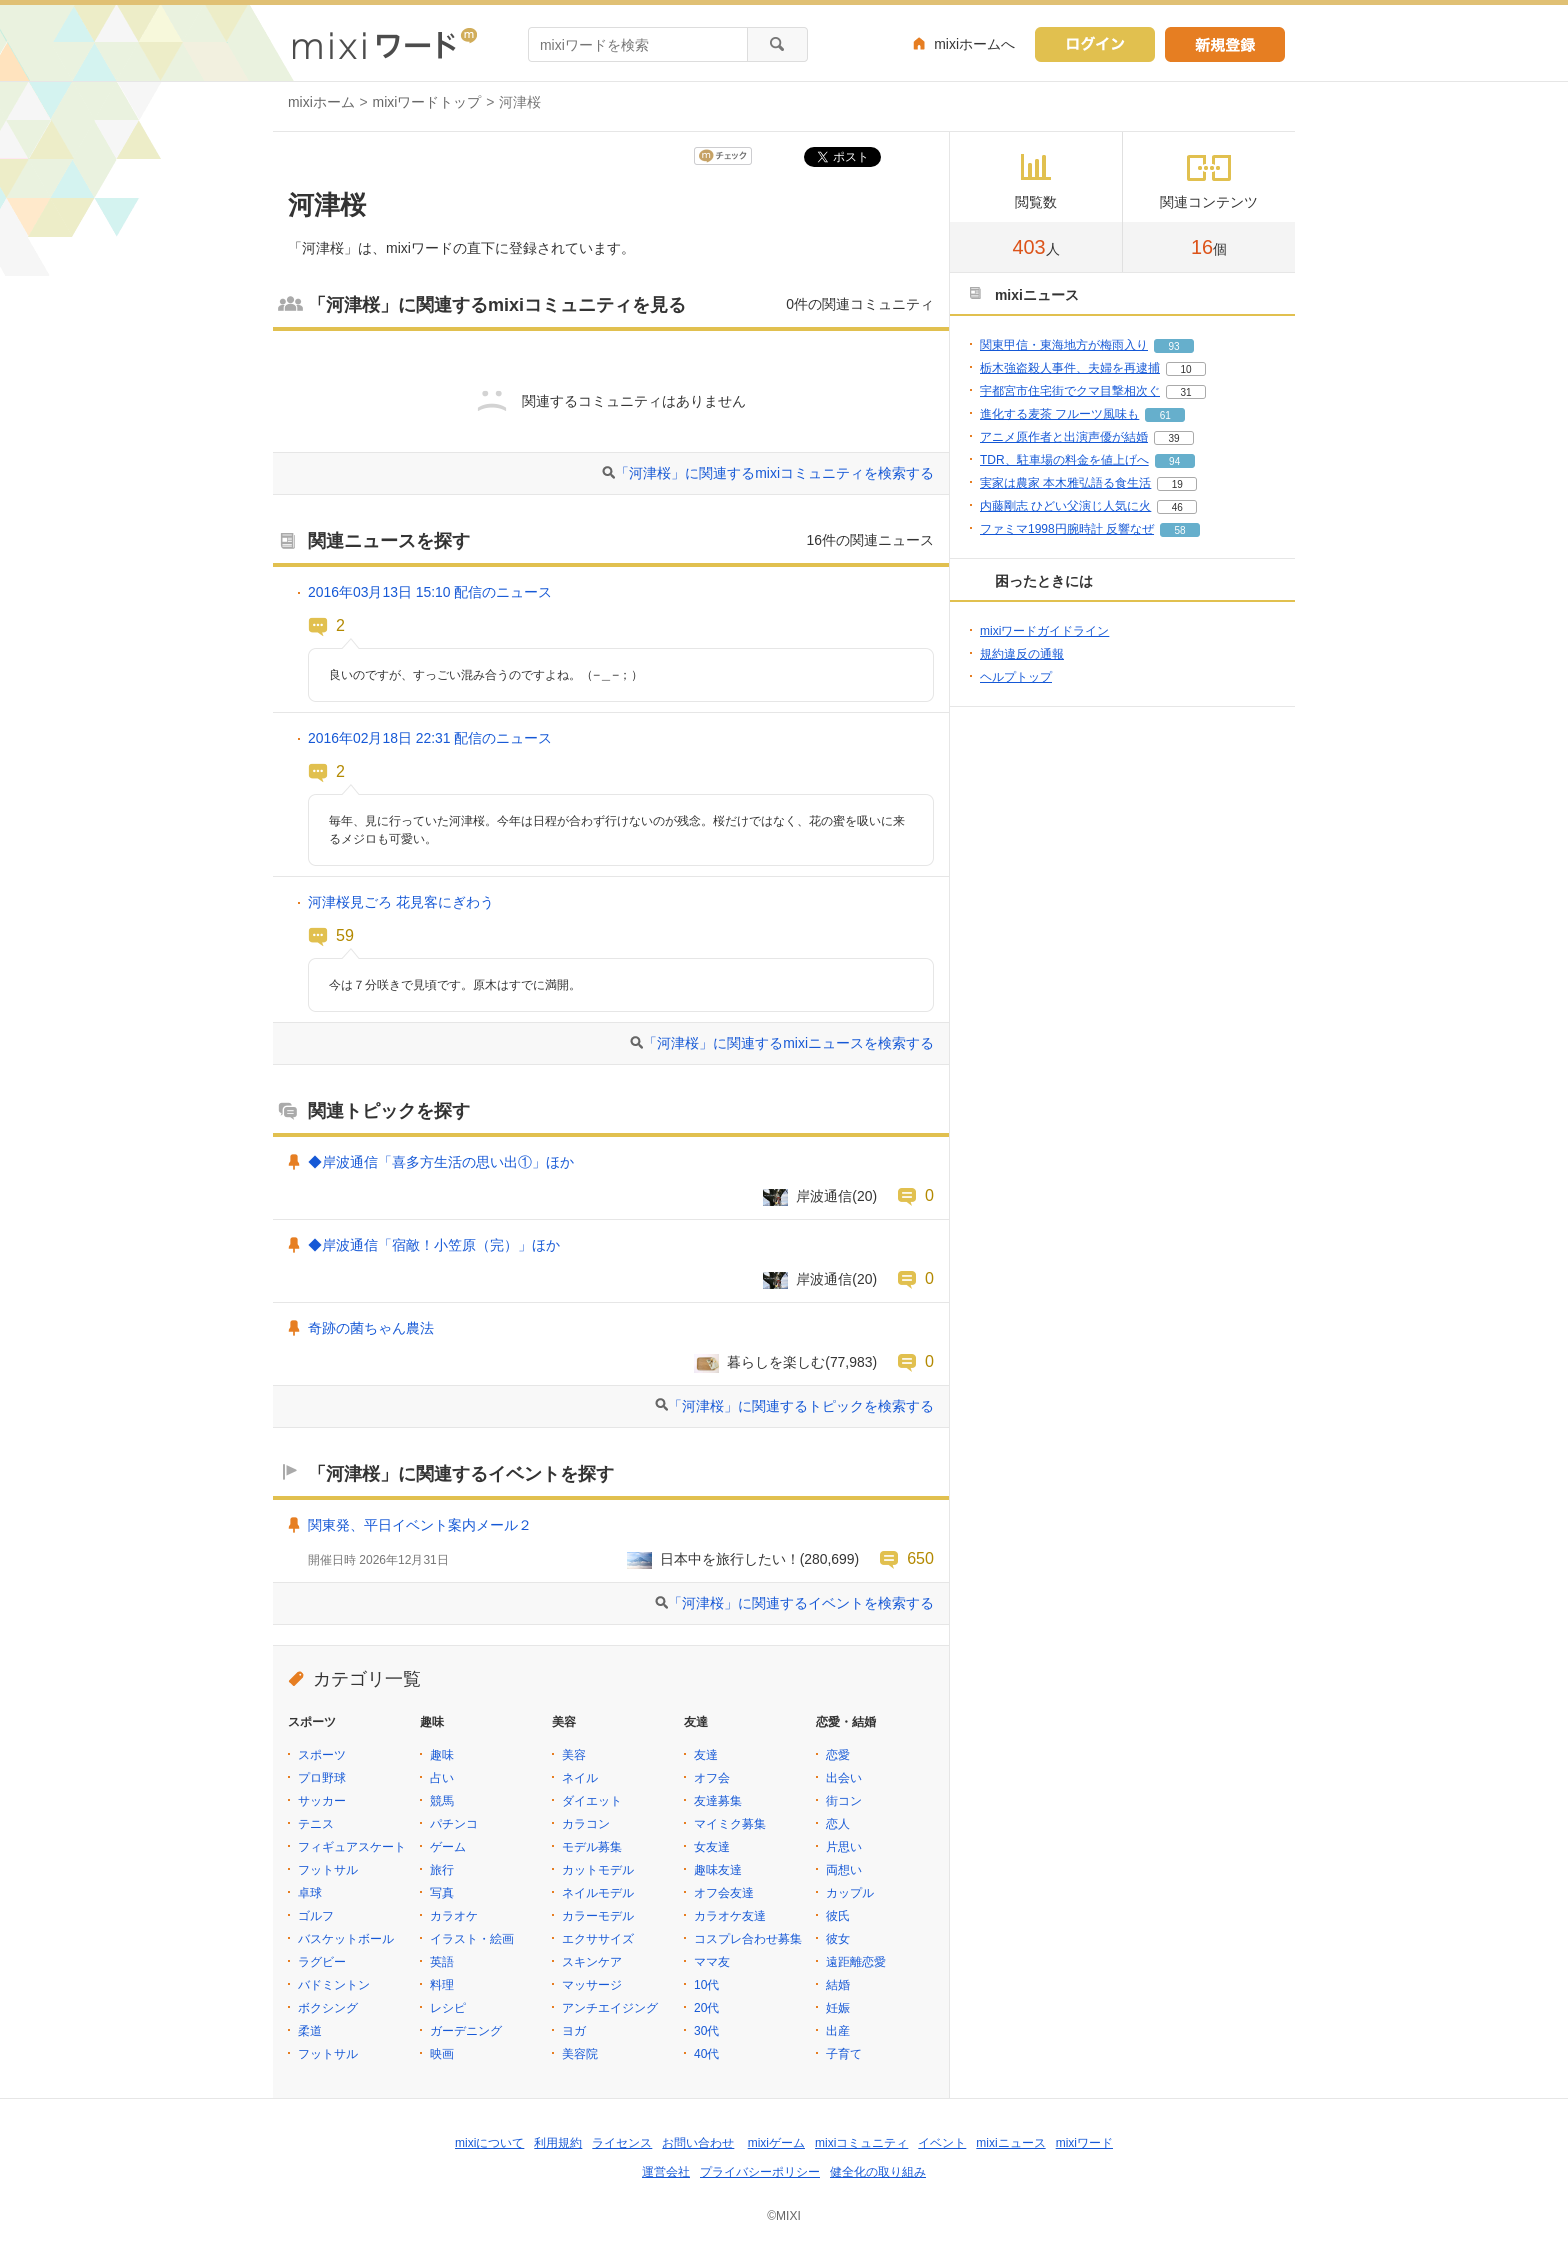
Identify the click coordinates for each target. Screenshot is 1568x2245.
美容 (574, 1755)
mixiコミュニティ (861, 2143)
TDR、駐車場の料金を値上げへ (1064, 460)
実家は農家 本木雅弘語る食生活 (1065, 483)
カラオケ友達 (730, 1916)
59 (345, 935)
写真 (442, 1893)
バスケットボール (346, 1939)
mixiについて (489, 2143)
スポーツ (322, 1755)
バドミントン (334, 1985)
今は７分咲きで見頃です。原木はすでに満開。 (455, 985)
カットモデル (598, 1870)
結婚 (838, 1985)
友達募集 (718, 1801)
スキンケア (592, 1962)
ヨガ (574, 2031)
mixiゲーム (776, 2143)
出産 (838, 2031)
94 (1174, 461)
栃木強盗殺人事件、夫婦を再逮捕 (1070, 368)
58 (1179, 530)
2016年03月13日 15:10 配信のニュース (430, 592)
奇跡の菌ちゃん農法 (371, 1328)
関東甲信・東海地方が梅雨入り (1064, 345)
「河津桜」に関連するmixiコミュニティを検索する (774, 473)
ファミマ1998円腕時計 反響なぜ (1067, 529)
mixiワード (1084, 2143)
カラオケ (454, 1916)
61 (1165, 415)
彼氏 (838, 1916)
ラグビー (322, 1962)
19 (1177, 484)
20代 (706, 2008)
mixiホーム (321, 102)
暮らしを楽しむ (776, 1362)
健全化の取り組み (878, 2172)
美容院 (580, 2054)
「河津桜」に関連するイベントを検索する (801, 1603)
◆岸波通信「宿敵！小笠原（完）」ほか (434, 1245)
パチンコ (454, 1824)
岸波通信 (824, 1196)
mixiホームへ (974, 44)
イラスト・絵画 (472, 1939)
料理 (442, 1985)
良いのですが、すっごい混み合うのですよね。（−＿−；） (486, 675)
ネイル (580, 1778)
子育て (844, 2054)
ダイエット (592, 1801)
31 (1185, 392)
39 (1173, 438)
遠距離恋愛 (856, 1962)
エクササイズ (598, 1939)
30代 (706, 2031)
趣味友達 (718, 1870)
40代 (706, 2054)
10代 (706, 1985)
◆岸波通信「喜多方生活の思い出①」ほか (441, 1162)
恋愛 (838, 1755)
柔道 (310, 2031)
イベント (942, 2143)
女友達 (712, 1847)
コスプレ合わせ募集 (748, 1939)
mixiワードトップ (427, 102)
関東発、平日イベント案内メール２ (420, 1525)
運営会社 (666, 2172)
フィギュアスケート (352, 1847)
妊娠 (838, 2008)
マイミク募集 (730, 1824)
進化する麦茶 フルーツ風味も (1059, 414)
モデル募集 (592, 1847)
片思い (844, 1847)
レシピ (448, 2008)
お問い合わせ (698, 2143)
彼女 (838, 1939)
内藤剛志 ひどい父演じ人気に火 (1065, 506)
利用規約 (558, 2143)
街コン (844, 1801)
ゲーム (448, 1847)
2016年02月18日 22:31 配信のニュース (430, 738)
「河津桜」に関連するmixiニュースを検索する (788, 1043)
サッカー (322, 1801)
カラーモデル (598, 1916)
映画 (442, 2054)
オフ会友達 (724, 1893)
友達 (706, 1755)
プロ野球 (322, 1778)
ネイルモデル (598, 1893)
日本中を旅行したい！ (730, 1559)
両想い (844, 1870)
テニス (316, 1824)
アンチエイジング (610, 2008)
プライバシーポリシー (760, 2172)
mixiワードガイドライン (1044, 631)
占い (442, 1778)
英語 (442, 1962)
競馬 (442, 1801)
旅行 (442, 1870)
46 (1177, 507)
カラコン (586, 1824)
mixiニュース (1010, 2143)
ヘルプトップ (1016, 677)
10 (1185, 369)
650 (920, 1558)
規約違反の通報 (1022, 654)
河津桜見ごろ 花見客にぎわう (401, 902)
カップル (850, 1893)
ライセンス (622, 2143)
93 (1173, 346)
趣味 (442, 1755)
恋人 (838, 1824)
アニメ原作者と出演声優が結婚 (1064, 437)
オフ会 (712, 1778)
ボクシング (328, 2008)
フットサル (328, 1870)
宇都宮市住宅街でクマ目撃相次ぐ (1070, 391)
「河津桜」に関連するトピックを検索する (801, 1406)
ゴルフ (316, 1916)
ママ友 (712, 1962)
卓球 (310, 1893)
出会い (844, 1778)
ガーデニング (466, 2031)
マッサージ (592, 1985)
